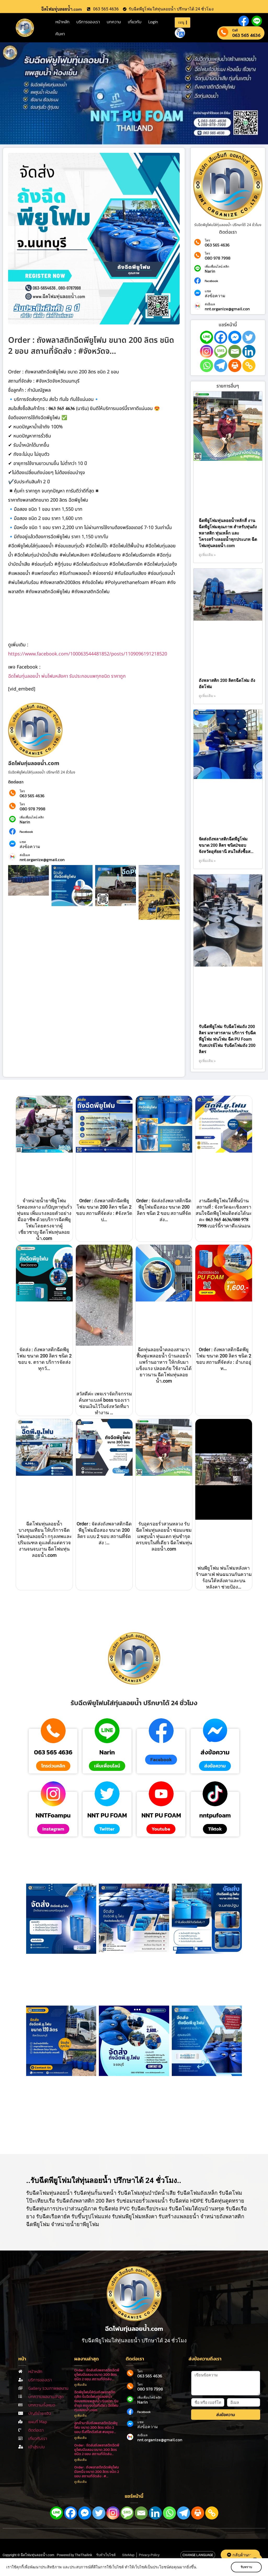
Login (153, 22)
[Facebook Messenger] (234, 337)
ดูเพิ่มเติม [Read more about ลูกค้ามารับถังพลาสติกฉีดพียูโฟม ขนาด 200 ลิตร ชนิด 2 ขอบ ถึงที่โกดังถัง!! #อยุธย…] (80, 2437)
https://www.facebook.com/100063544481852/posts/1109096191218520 (87, 654)
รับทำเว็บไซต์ (106, 2555)
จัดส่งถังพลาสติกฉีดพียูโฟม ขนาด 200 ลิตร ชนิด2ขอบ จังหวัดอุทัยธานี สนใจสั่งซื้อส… (226, 845)
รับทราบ (246, 2567)
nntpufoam (215, 1815)
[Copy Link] (248, 365)
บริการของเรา (88, 22)
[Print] (234, 365)
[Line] (206, 337)
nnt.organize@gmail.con (42, 859)
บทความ (114, 22)
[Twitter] (248, 337)
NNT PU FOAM (107, 1815)
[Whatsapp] (206, 365)
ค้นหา (60, 34)
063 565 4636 (246, 35)
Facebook (26, 831)
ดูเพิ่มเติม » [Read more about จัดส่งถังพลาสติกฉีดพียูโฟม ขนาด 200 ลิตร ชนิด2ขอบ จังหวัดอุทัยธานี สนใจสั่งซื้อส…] (207, 860)
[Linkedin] (248, 351)
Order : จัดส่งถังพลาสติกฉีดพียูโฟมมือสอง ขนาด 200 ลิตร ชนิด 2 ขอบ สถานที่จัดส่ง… (96, 2450)
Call (235, 30)
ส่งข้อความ (30, 846)
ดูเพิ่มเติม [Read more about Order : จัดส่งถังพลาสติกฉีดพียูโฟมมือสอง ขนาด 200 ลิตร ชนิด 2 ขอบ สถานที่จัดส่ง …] (80, 2384)
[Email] (234, 351)
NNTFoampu (53, 1815)
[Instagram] (206, 351)
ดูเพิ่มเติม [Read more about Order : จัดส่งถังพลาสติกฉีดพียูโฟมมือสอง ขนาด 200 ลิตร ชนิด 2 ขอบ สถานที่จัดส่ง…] (80, 2459)
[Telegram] (220, 365)
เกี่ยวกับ (134, 22)
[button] (161, 1760)
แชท (23, 842)
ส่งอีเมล (25, 855)
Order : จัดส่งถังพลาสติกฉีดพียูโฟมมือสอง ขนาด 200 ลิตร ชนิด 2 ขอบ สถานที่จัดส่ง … (96, 2374)
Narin (25, 822)
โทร (22, 791)
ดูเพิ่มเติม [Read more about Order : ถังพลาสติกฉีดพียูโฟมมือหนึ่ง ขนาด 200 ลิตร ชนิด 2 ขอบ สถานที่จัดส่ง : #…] (80, 2481)
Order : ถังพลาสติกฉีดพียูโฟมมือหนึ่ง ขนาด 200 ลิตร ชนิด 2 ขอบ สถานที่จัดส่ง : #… (96, 2472)
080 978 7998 (32, 809)
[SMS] (220, 351)
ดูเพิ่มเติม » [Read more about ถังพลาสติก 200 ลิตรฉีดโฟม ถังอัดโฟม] (207, 696)
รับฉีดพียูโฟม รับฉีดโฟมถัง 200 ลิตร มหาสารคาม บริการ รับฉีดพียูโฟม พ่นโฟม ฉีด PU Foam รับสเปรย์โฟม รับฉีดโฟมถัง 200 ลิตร (227, 1039)
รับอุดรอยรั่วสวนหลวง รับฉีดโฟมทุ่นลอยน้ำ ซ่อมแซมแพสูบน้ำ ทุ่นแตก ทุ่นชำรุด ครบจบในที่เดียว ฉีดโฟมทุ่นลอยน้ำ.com (164, 1536)
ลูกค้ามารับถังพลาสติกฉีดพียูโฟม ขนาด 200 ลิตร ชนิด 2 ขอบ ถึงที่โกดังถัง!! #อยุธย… (96, 2427)
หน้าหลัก (62, 22)
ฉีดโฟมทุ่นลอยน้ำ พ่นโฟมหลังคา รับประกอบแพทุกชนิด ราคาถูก (67, 676)
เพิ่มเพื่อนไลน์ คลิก (32, 817)
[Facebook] (220, 337)
